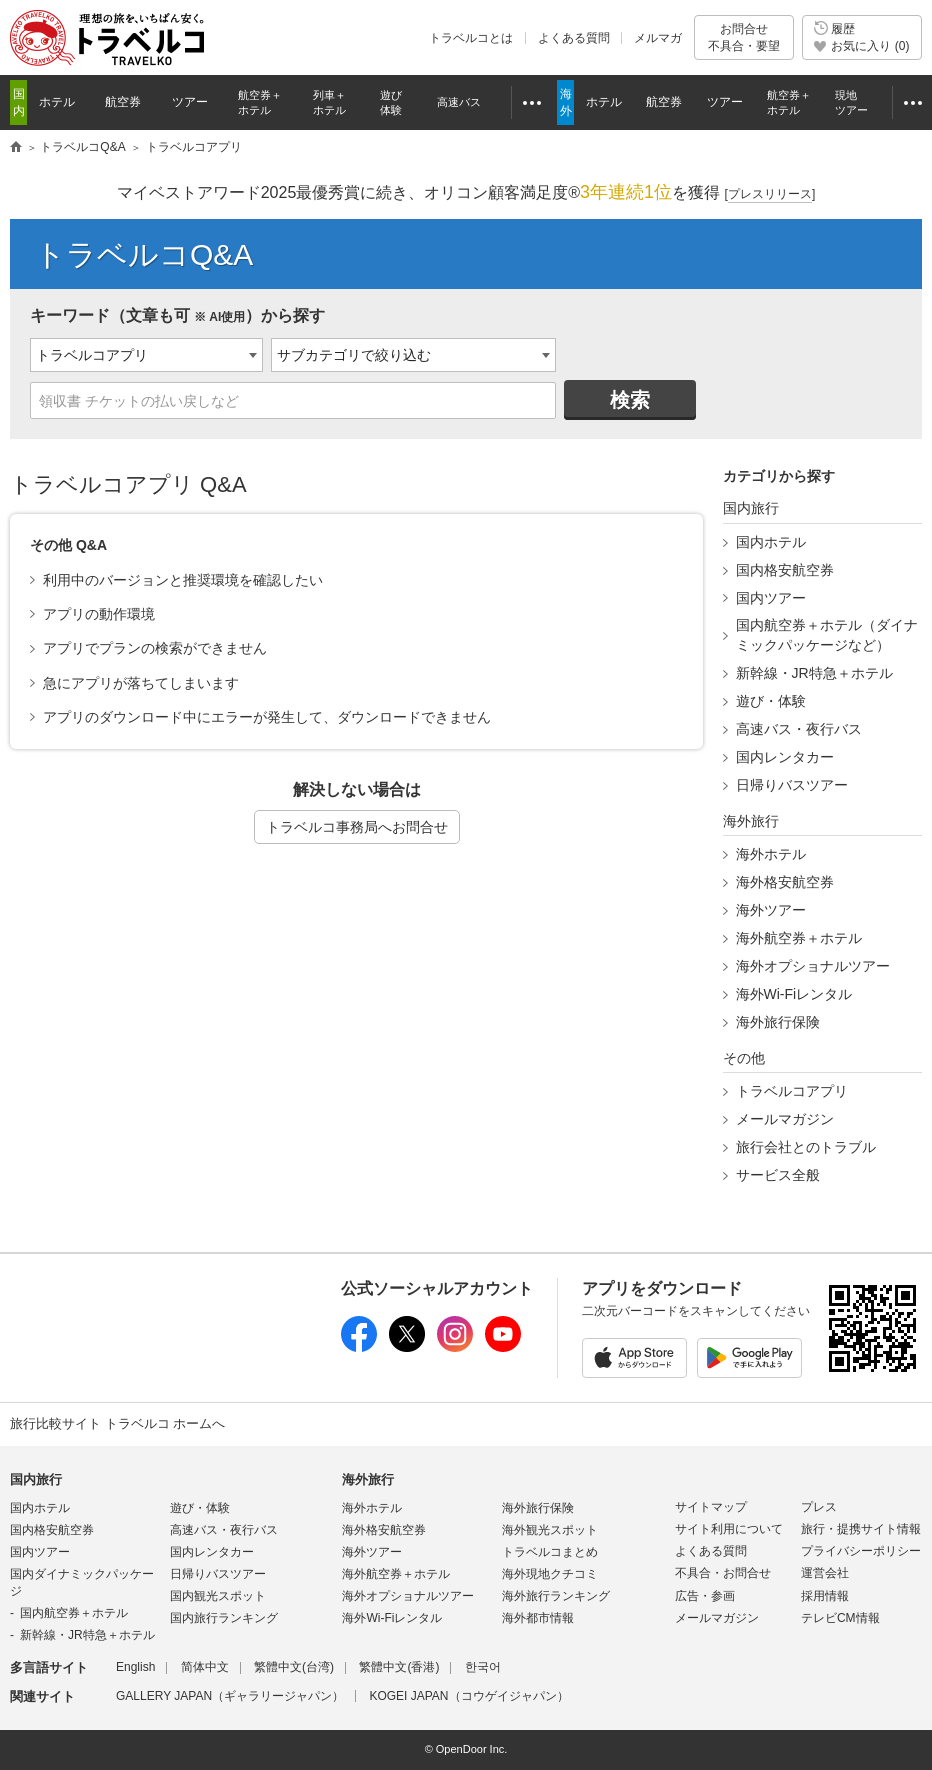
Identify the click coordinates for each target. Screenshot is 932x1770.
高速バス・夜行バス (799, 729)
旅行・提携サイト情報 (861, 1529)
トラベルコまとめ (550, 1552)
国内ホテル (771, 542)
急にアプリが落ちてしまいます (141, 683)
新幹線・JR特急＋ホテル (814, 673)
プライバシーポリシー (861, 1551)
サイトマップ (711, 1507)
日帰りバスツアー (792, 785)
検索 (630, 400)
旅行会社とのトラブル (806, 1147)
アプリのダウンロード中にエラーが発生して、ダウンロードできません (267, 717)
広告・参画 (705, 1596)
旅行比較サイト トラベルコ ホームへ (117, 1423)
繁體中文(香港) (399, 1667)
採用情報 (825, 1596)
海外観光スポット (550, 1530)
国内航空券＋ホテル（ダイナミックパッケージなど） (827, 635)
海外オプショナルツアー (813, 966)
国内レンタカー (785, 757)
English (135, 1667)
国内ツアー (771, 598)
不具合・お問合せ (723, 1573)
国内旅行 (36, 1479)
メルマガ (658, 38)
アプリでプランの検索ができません (155, 648)
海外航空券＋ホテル (799, 938)
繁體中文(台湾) (294, 1667)
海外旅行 (368, 1479)
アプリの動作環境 (99, 614)
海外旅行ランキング (556, 1596)
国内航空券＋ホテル (74, 1613)
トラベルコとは (471, 38)
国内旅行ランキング (224, 1618)
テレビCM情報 (840, 1618)
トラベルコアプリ (792, 1091)
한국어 (483, 1667)
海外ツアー (771, 910)
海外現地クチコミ (550, 1574)
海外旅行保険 (778, 1022)
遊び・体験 (771, 701)
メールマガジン (785, 1119)
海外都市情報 (538, 1618)
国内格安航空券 (785, 570)
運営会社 (825, 1573)
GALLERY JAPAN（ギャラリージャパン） (230, 1696)
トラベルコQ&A (144, 254)
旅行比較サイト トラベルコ (16, 148)
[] (770, 194)
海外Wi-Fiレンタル (794, 994)
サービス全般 (778, 1175)
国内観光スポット (218, 1596)
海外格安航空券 (785, 882)
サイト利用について (729, 1529)
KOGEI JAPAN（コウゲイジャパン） (468, 1696)
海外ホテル (771, 854)
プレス (819, 1507)
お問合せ (744, 37)
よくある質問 (574, 38)
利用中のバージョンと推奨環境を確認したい (183, 580)
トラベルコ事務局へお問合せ (357, 827)
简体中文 (205, 1667)
